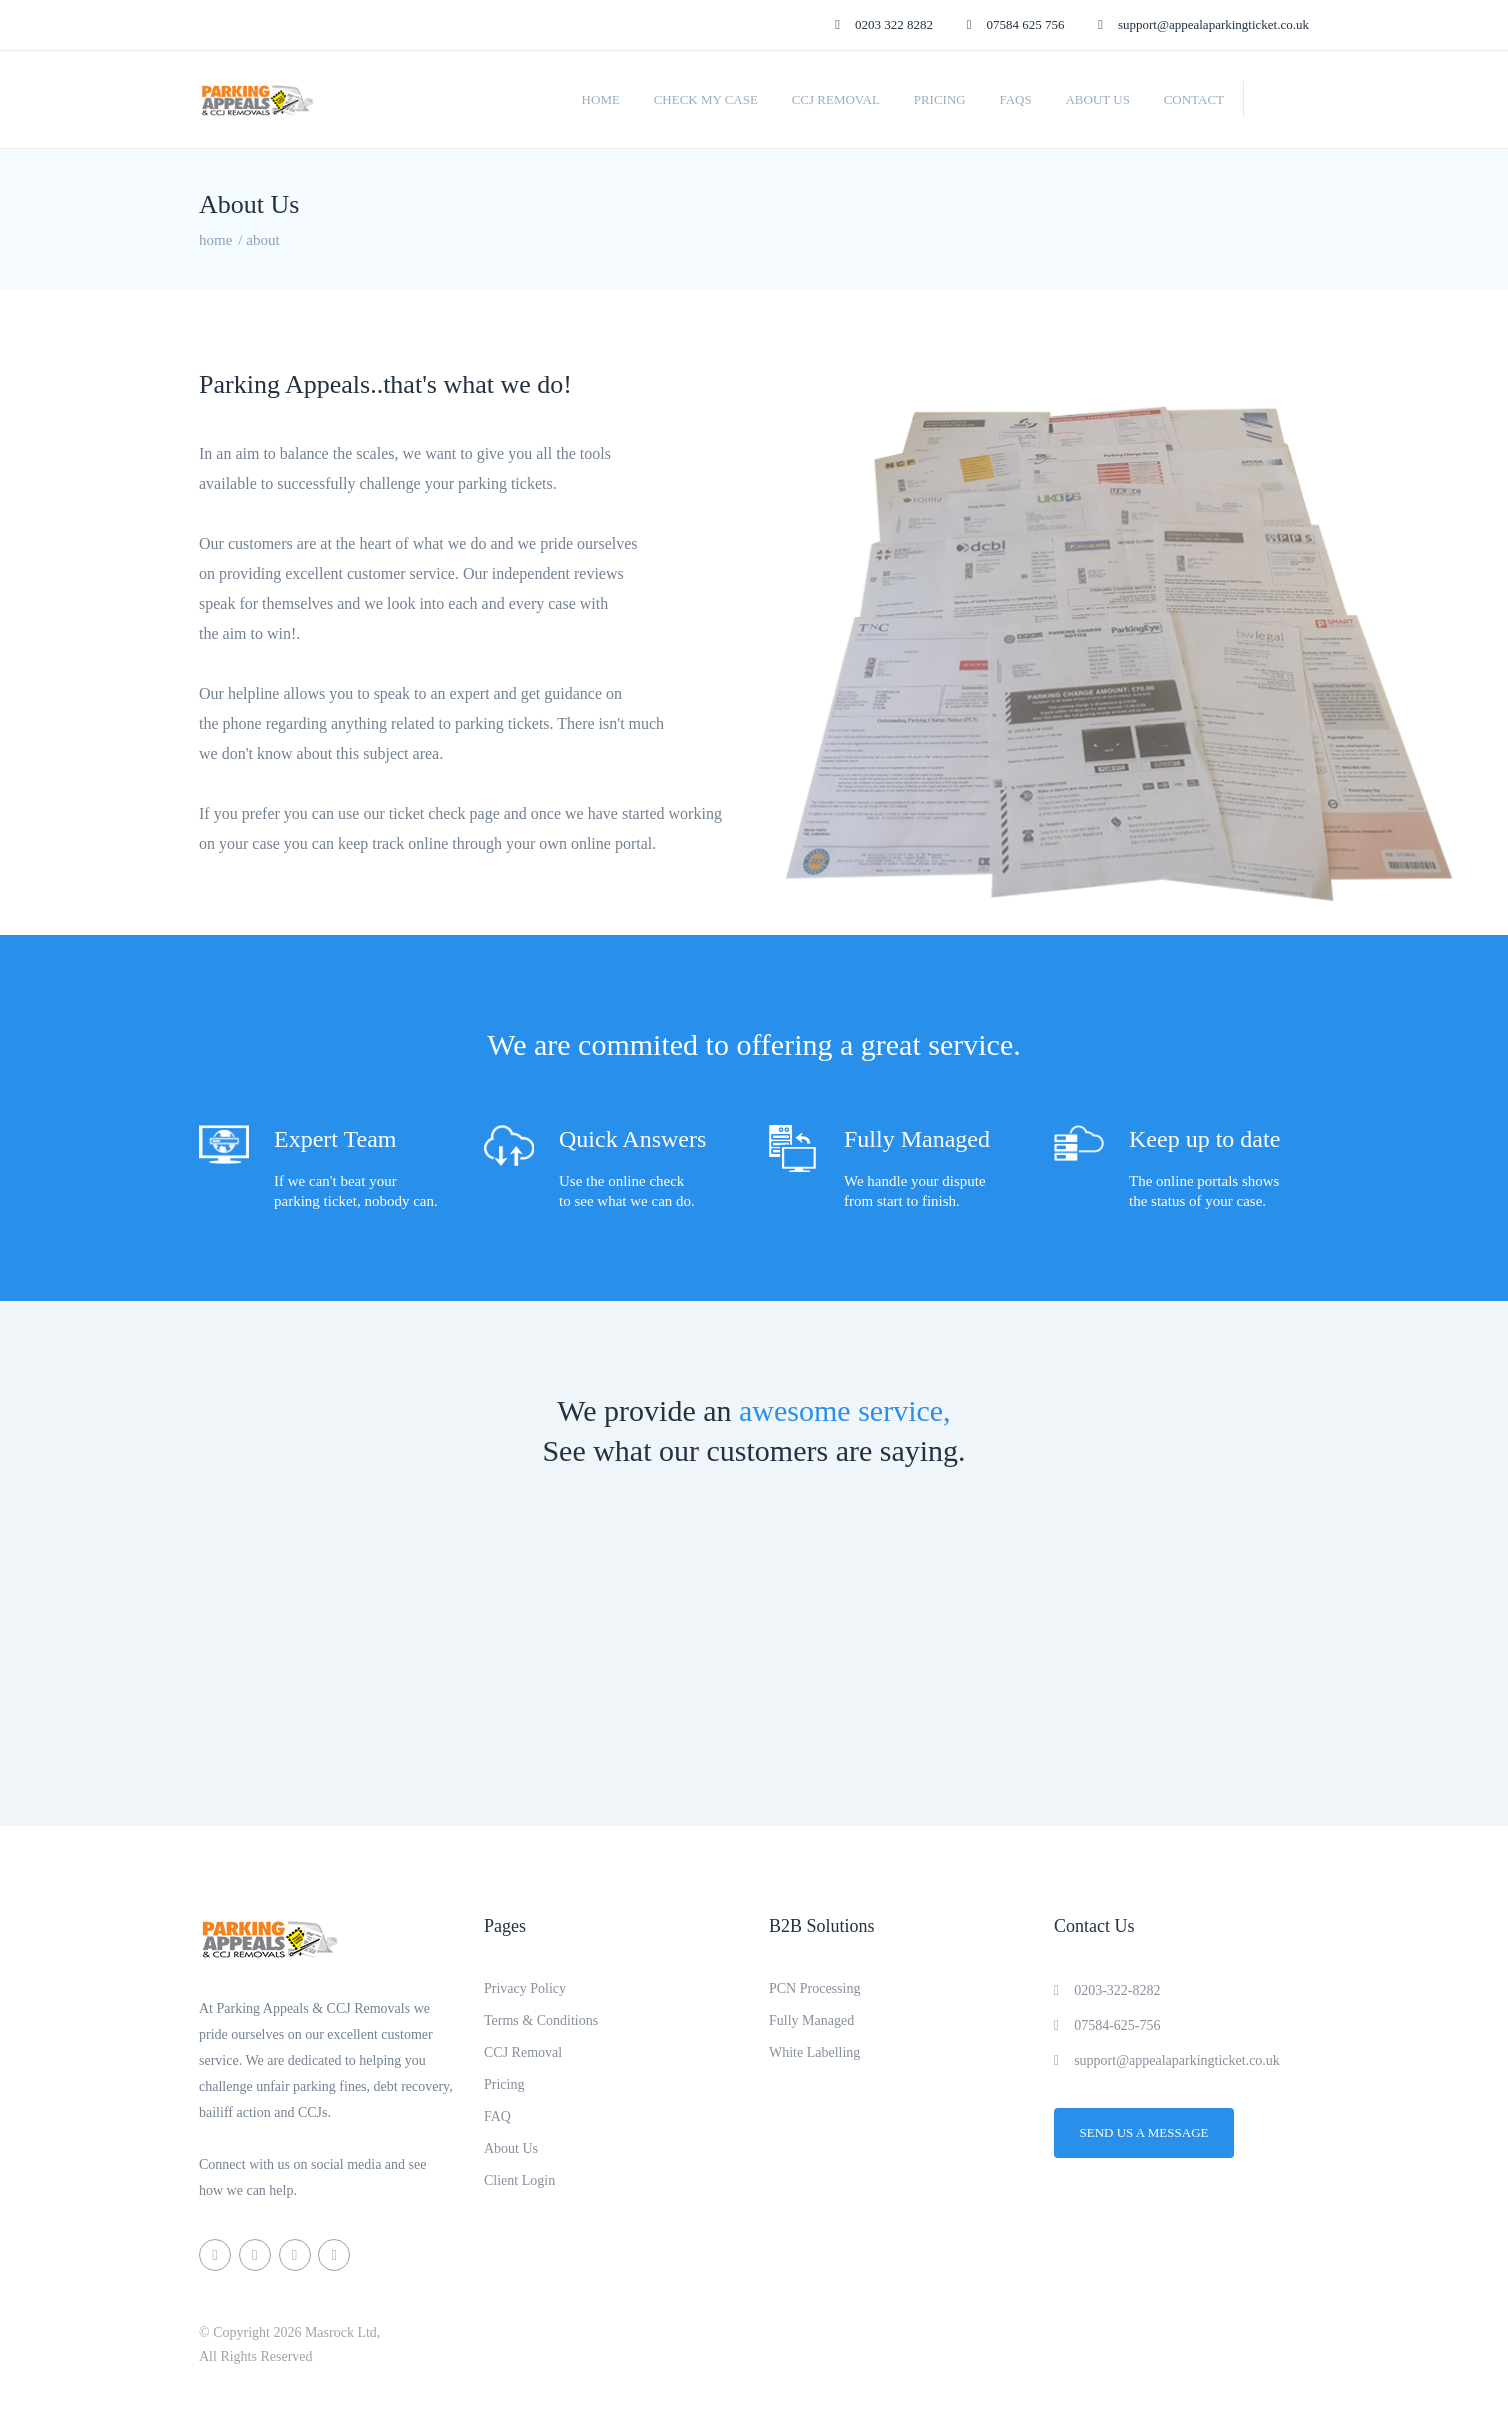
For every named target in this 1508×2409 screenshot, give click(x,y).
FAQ (497, 2116)
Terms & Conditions (541, 2020)
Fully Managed (811, 2020)
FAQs (1015, 99)
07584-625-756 (1107, 2025)
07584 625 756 (1016, 24)
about (262, 240)
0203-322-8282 (1107, 1990)
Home (601, 99)
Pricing (940, 99)
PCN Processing (814, 1988)
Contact (1194, 99)
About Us (1097, 99)
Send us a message (1144, 2132)
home (215, 240)
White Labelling (814, 2052)
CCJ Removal (836, 99)
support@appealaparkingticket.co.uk (1203, 24)
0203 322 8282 (884, 24)
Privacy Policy (525, 1988)
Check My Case (706, 99)
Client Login (519, 2180)
